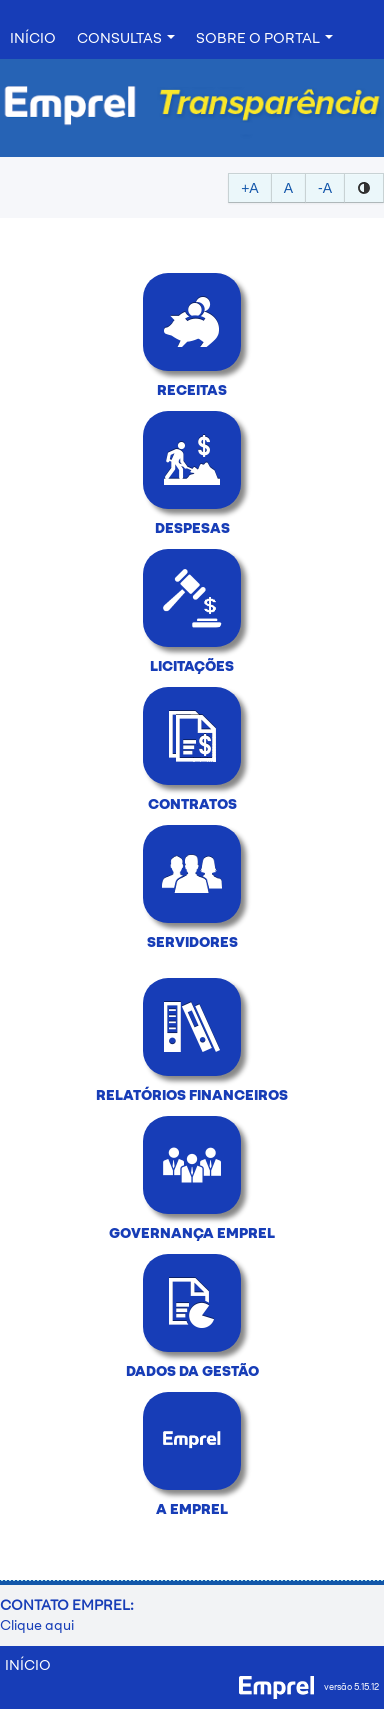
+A (250, 188)
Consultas (126, 39)
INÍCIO (33, 39)
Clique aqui (37, 1626)
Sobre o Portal (264, 39)
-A (325, 188)
